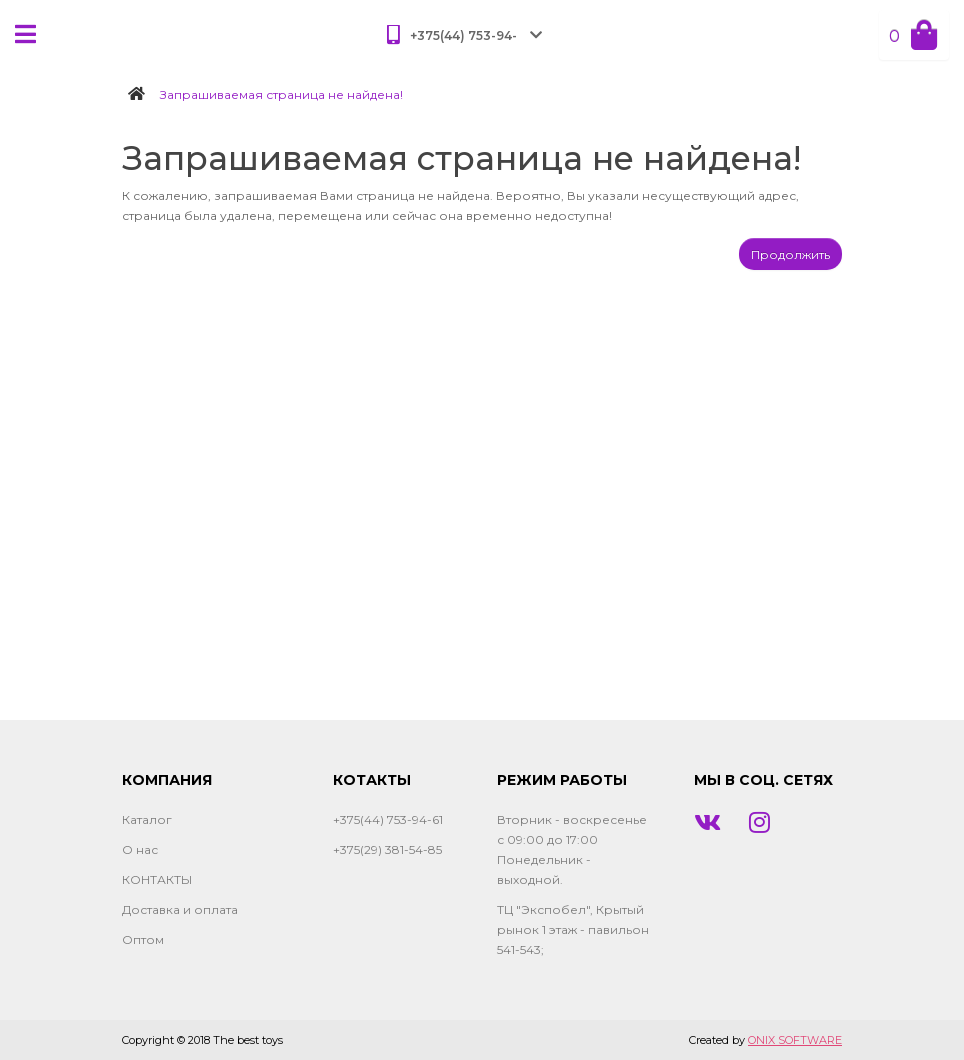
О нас (140, 849)
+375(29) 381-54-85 (387, 849)
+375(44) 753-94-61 (388, 819)
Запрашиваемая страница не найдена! (281, 94)
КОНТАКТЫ (157, 879)
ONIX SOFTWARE (795, 1040)
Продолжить (790, 254)
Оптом (143, 939)
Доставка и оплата (180, 909)
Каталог (147, 819)
